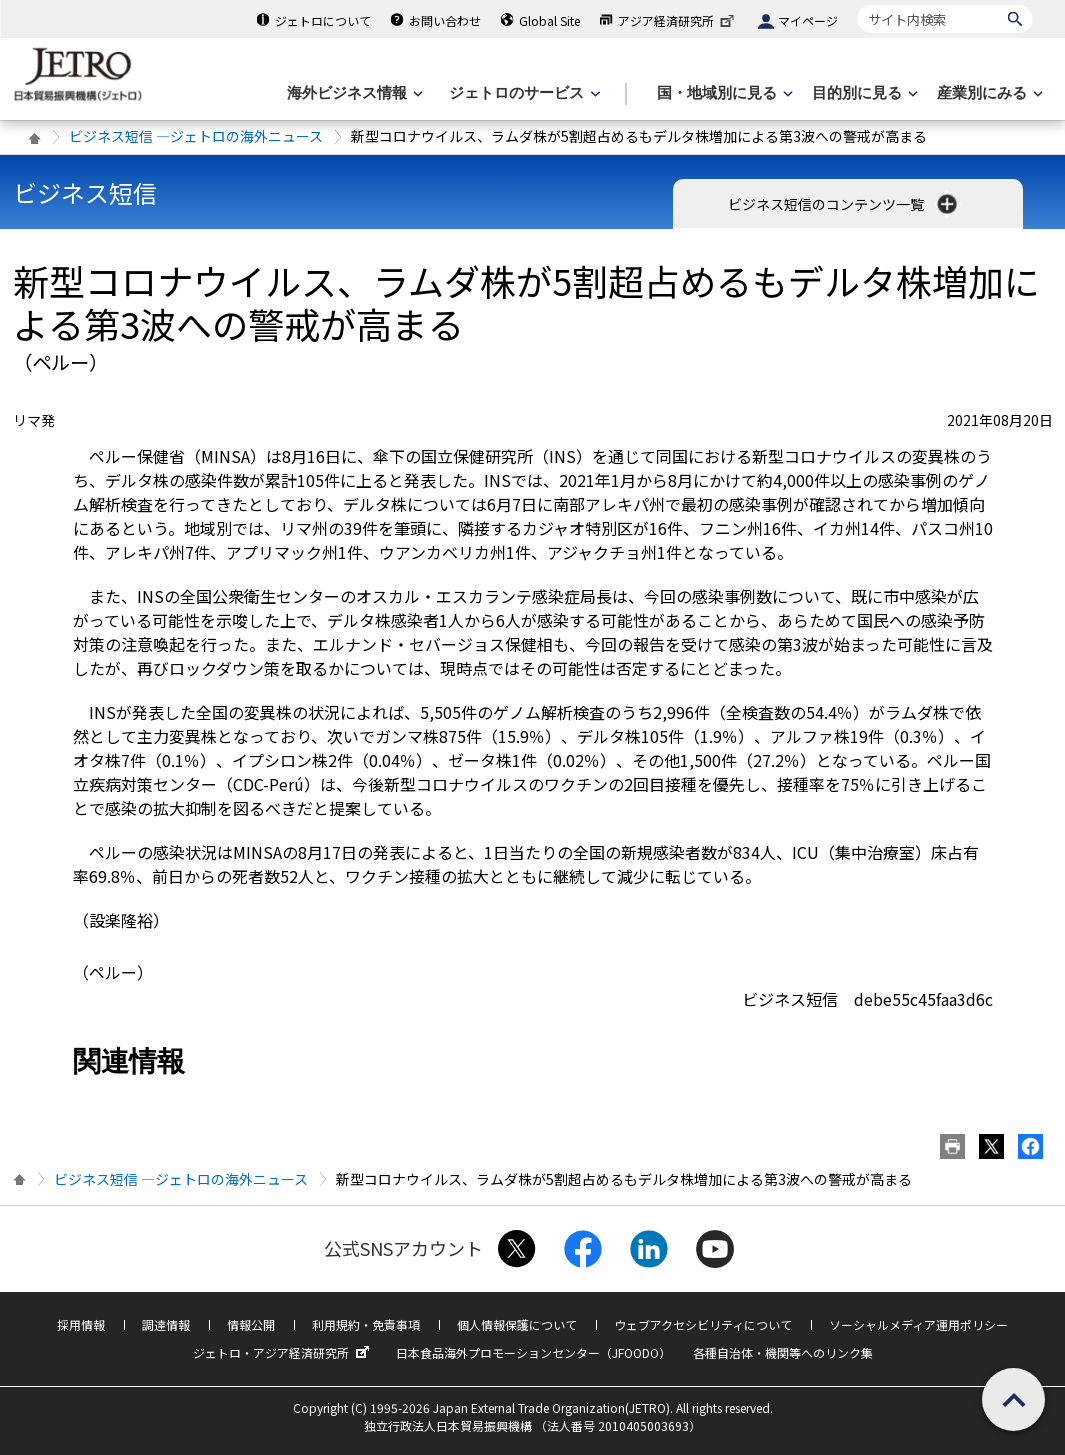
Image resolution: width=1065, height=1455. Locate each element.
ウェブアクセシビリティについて (703, 1324)
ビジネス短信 (85, 192)
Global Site (549, 20)
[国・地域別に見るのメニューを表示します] (723, 93)
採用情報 (81, 1324)
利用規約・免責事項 (366, 1324)
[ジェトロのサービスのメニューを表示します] (522, 93)
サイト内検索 (857, 4)
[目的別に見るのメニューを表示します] (863, 93)
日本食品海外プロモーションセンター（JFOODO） (533, 1352)
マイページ (808, 20)
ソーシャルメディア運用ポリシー (918, 1324)
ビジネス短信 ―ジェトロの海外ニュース (196, 136)
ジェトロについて (323, 20)
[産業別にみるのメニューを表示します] (988, 93)
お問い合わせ (445, 20)
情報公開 (251, 1324)
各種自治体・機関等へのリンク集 (783, 1352)
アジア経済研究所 (678, 20)
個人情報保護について (517, 1324)
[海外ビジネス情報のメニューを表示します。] (353, 93)
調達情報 (166, 1324)
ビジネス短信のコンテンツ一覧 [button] (844, 204)
